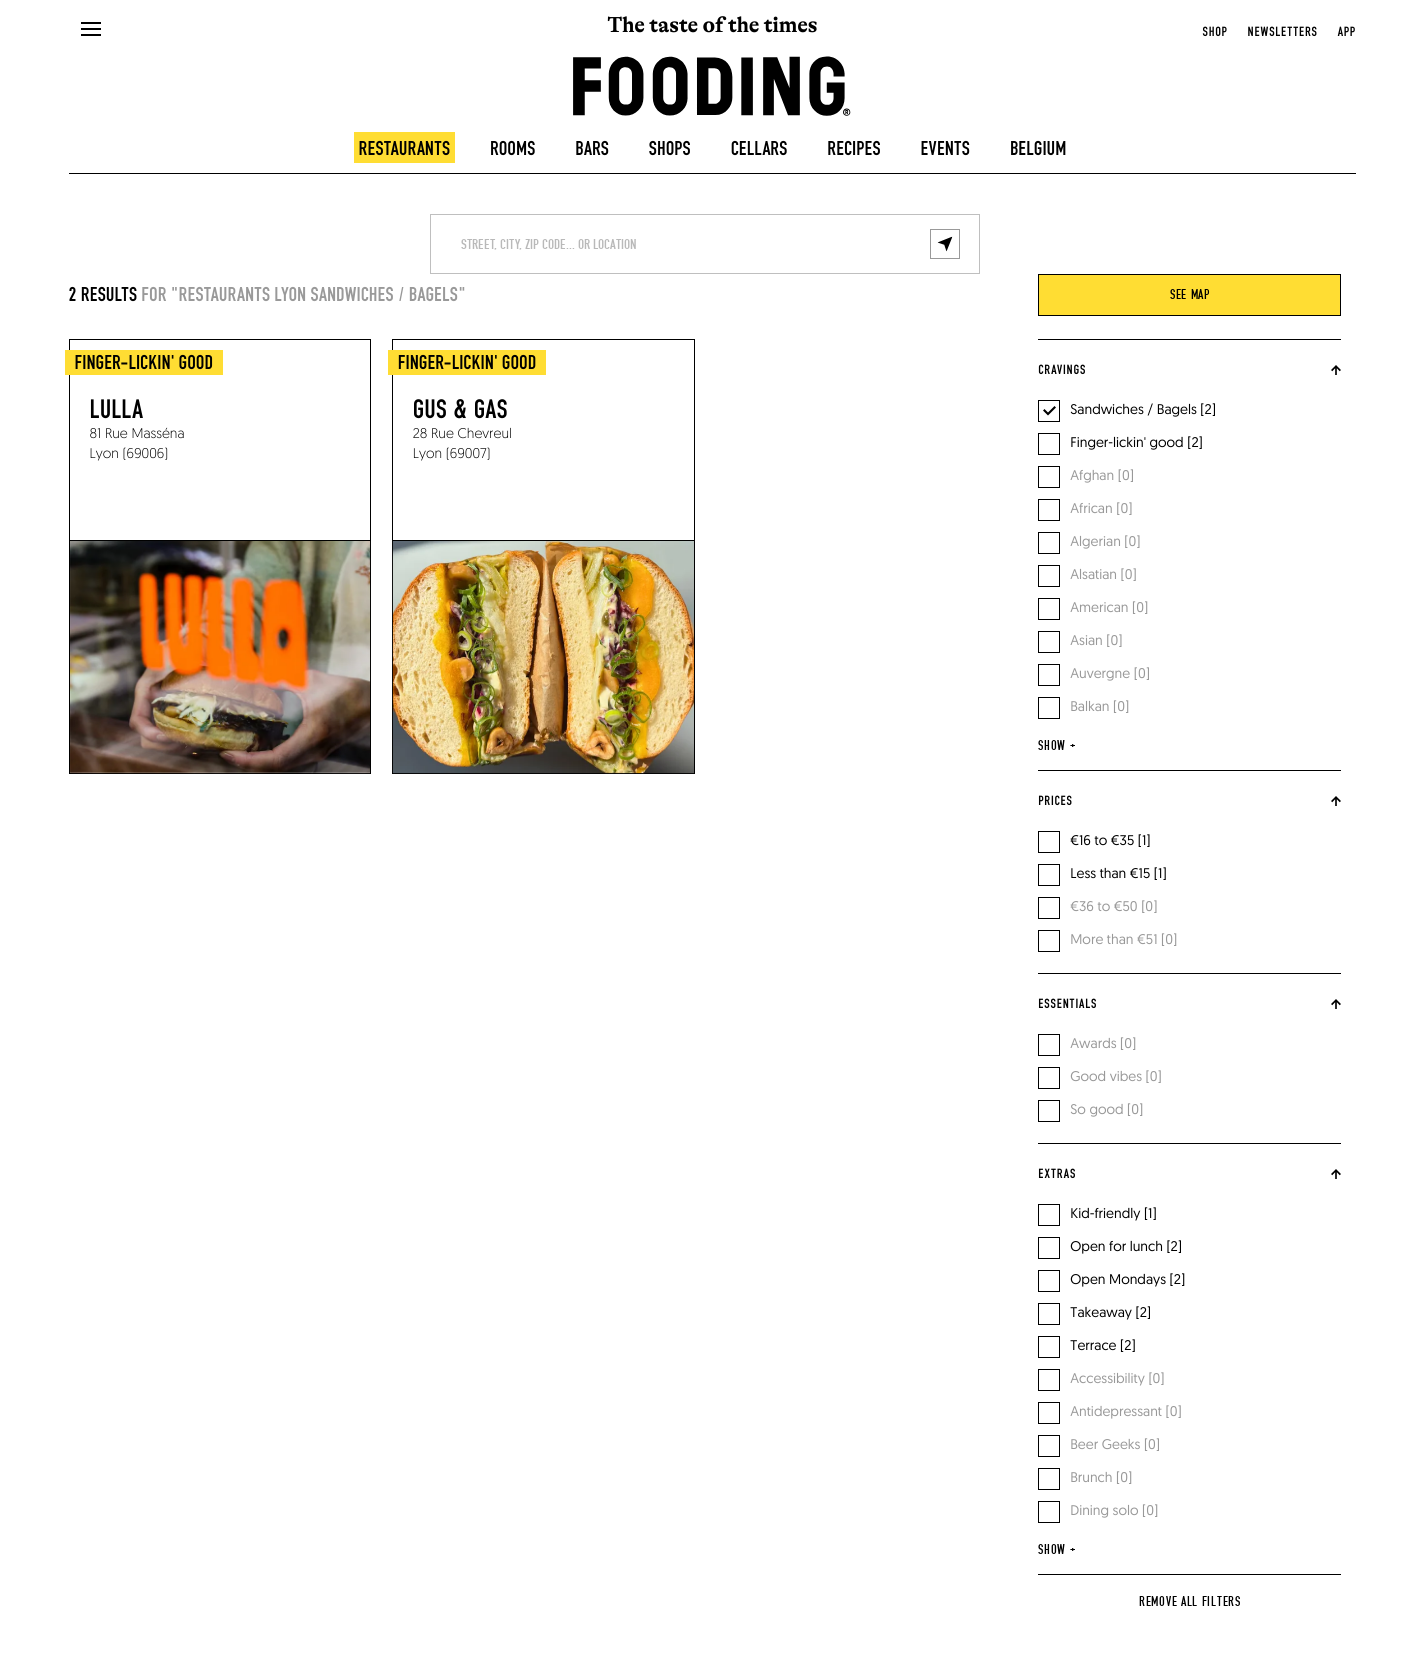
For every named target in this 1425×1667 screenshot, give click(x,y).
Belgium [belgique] (1038, 149)
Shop (1215, 32)
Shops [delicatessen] (670, 149)
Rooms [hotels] (512, 149)
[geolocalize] (945, 244)
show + (1056, 746)
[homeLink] (712, 84)
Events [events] (945, 149)
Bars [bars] (592, 149)
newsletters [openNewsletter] (1283, 32)
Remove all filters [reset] (1190, 1602)
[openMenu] (91, 30)
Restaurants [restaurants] (405, 149)
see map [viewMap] (1190, 295)
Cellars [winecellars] (759, 149)
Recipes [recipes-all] (853, 149)
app (1347, 32)
